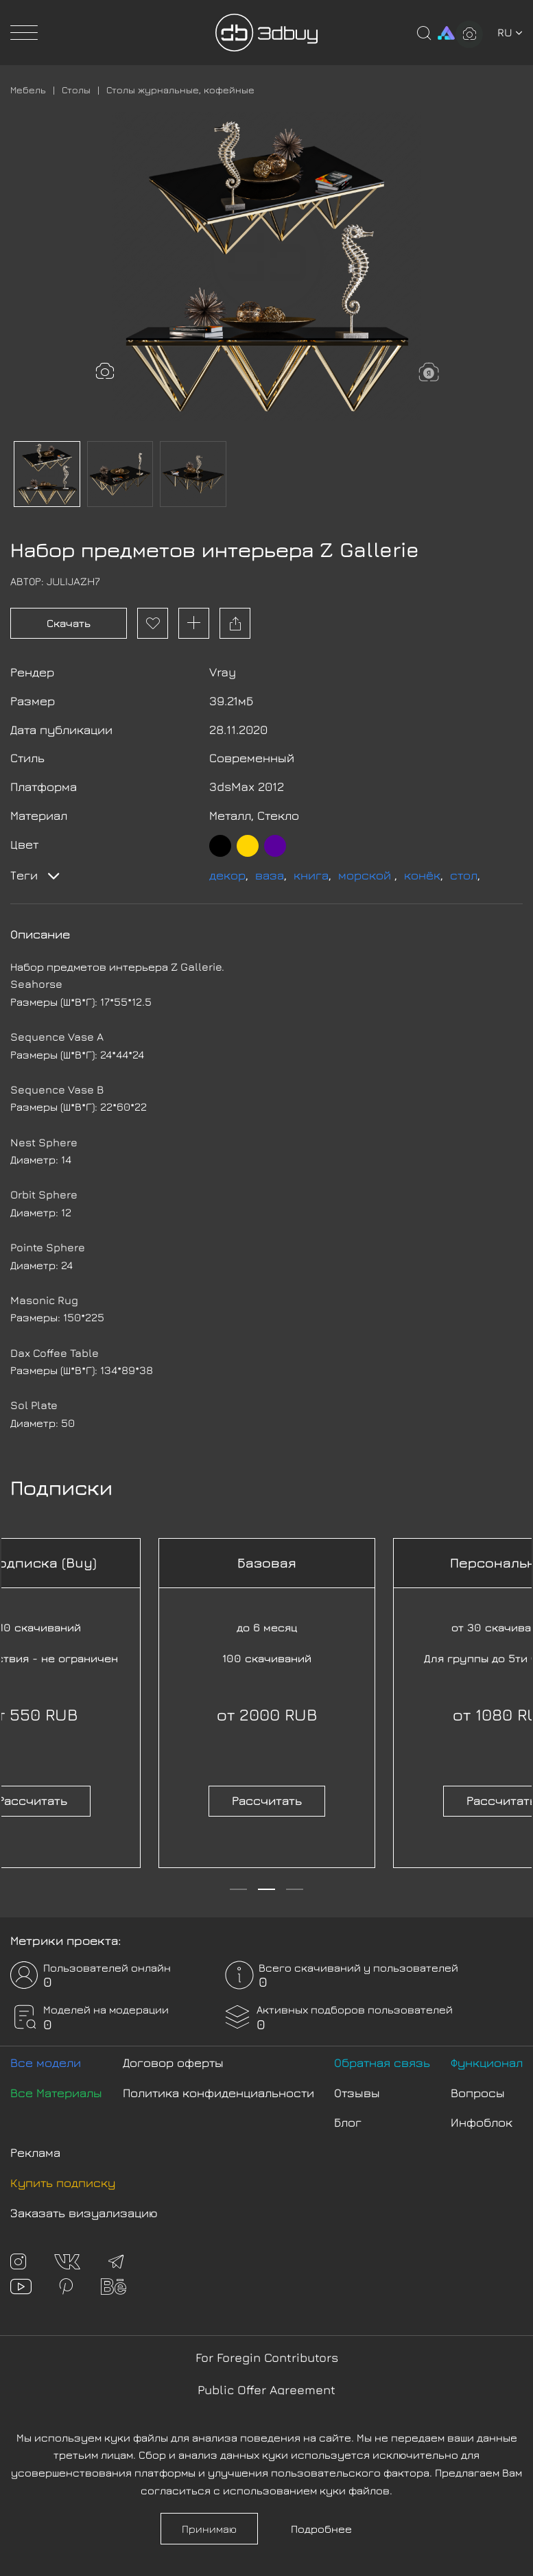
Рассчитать (267, 1800)
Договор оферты (173, 2062)
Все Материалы (56, 2092)
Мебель (28, 89)
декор (227, 875)
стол (463, 875)
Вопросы (478, 2092)
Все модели (45, 2062)
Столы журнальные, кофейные (180, 89)
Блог (348, 2122)
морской (366, 875)
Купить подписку (62, 2182)
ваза (269, 875)
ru (510, 32)
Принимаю (209, 2528)
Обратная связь (382, 2062)
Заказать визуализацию (84, 2213)
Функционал (487, 2062)
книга (311, 875)
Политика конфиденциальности (218, 2092)
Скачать (69, 623)
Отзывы (357, 2092)
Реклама (35, 2152)
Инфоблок (481, 2122)
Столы (76, 89)
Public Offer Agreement (266, 2390)
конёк (422, 875)
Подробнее (321, 2528)
